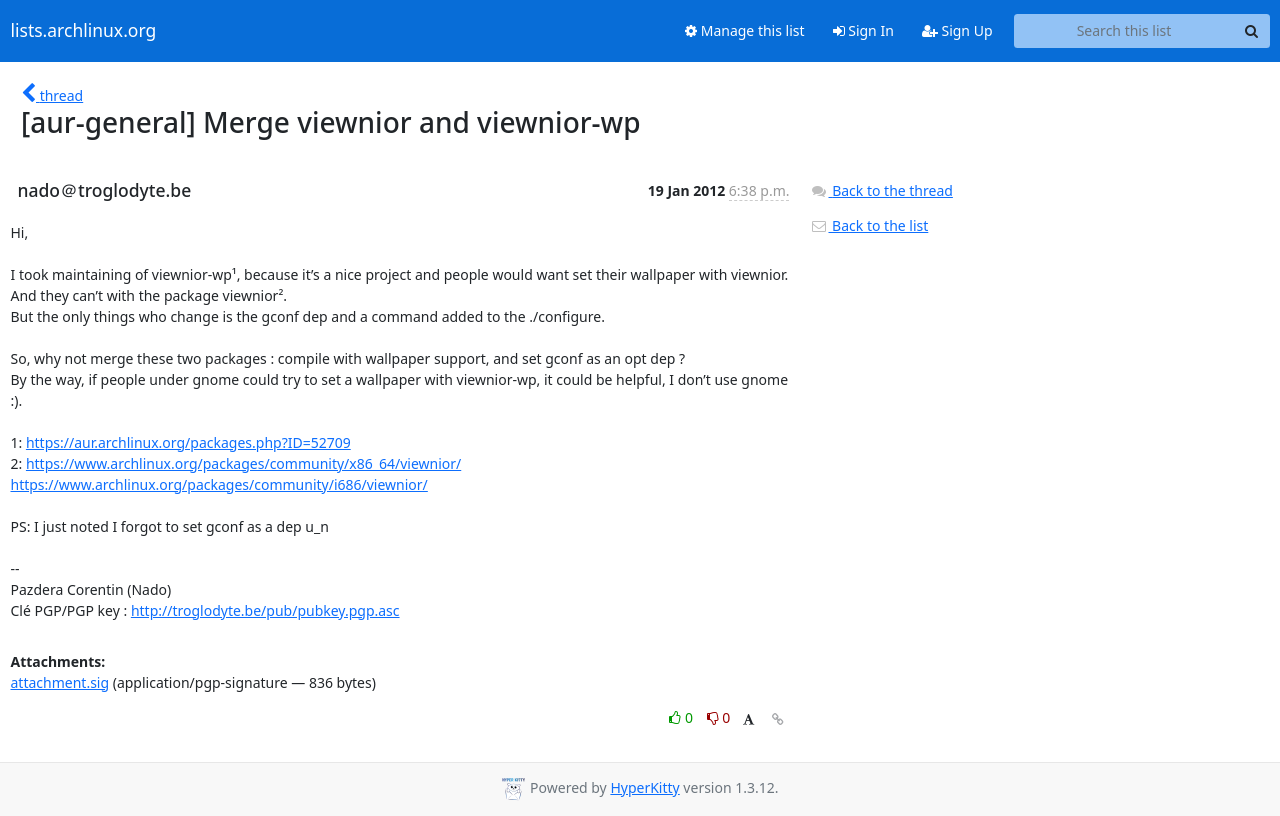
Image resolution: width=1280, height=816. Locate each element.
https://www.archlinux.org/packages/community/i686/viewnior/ (219, 484)
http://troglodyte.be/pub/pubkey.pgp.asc (265, 610)
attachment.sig (60, 682)
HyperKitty (644, 787)
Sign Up (957, 30)
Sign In (863, 30)
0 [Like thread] (682, 717)
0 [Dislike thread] (719, 717)
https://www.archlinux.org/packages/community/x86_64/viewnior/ (243, 463)
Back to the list (869, 225)
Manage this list (745, 30)
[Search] (1252, 31)
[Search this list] (1124, 31)
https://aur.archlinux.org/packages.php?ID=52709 (188, 442)
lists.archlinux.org (84, 31)
